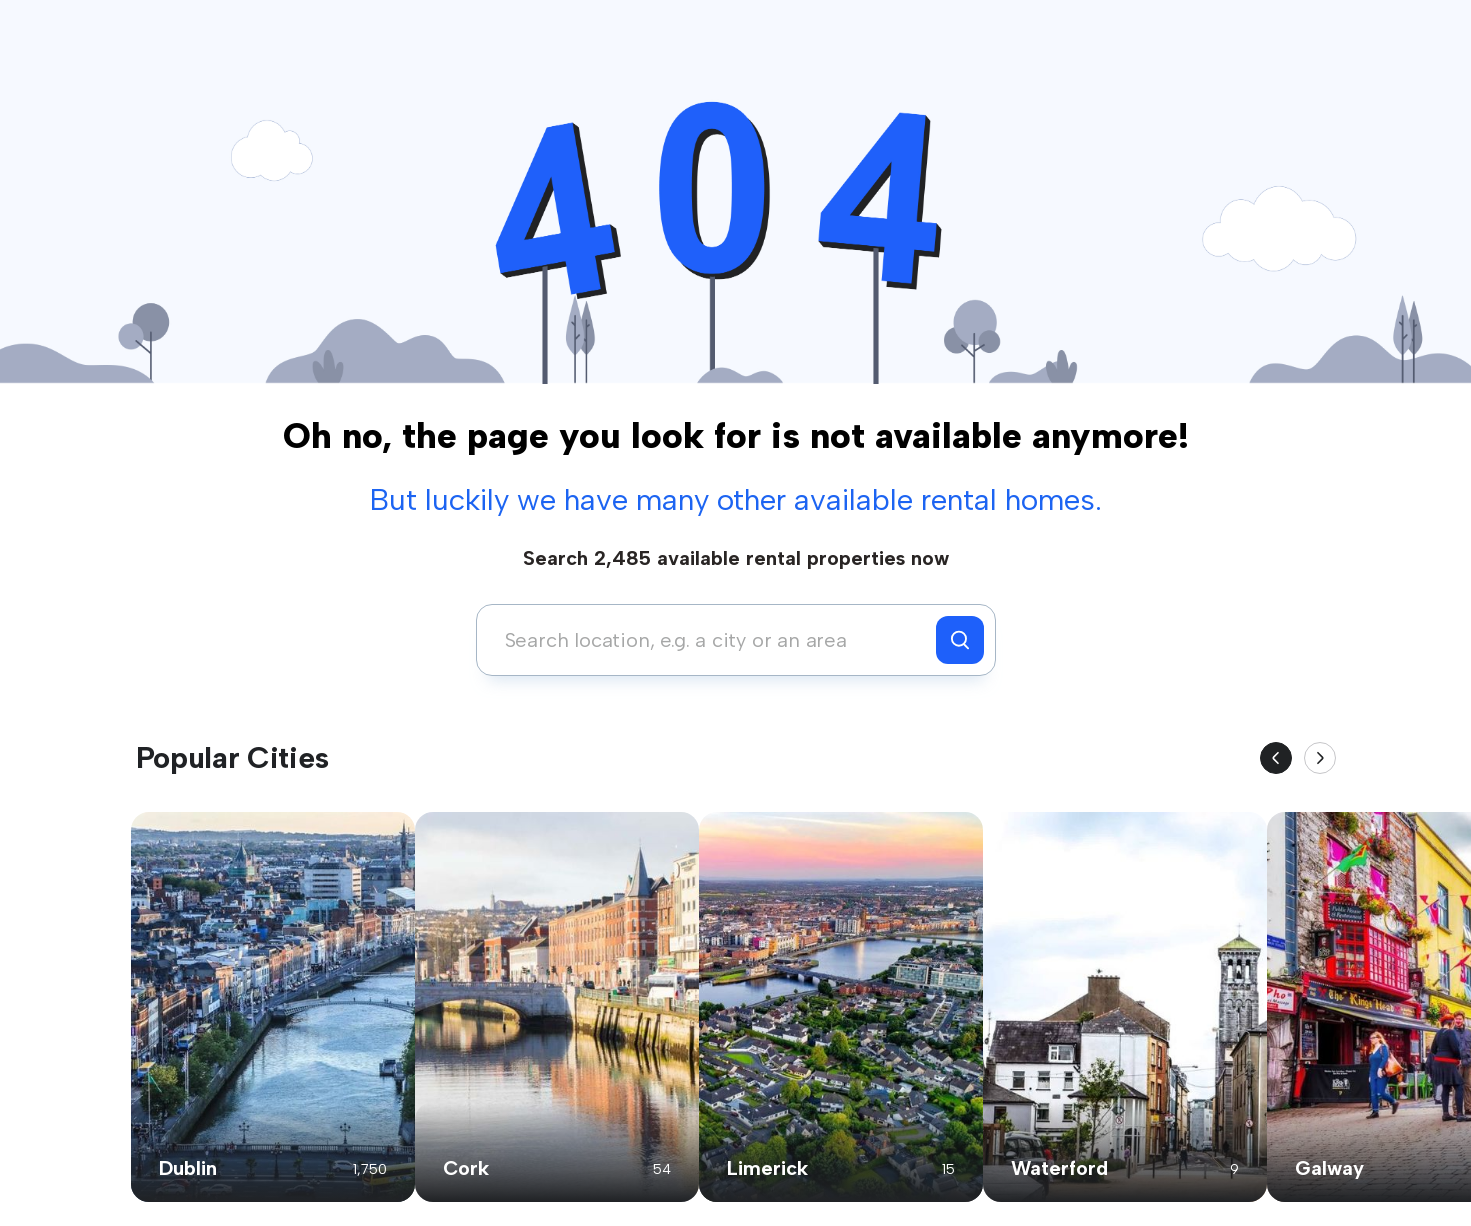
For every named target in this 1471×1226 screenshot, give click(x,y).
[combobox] (711, 640)
